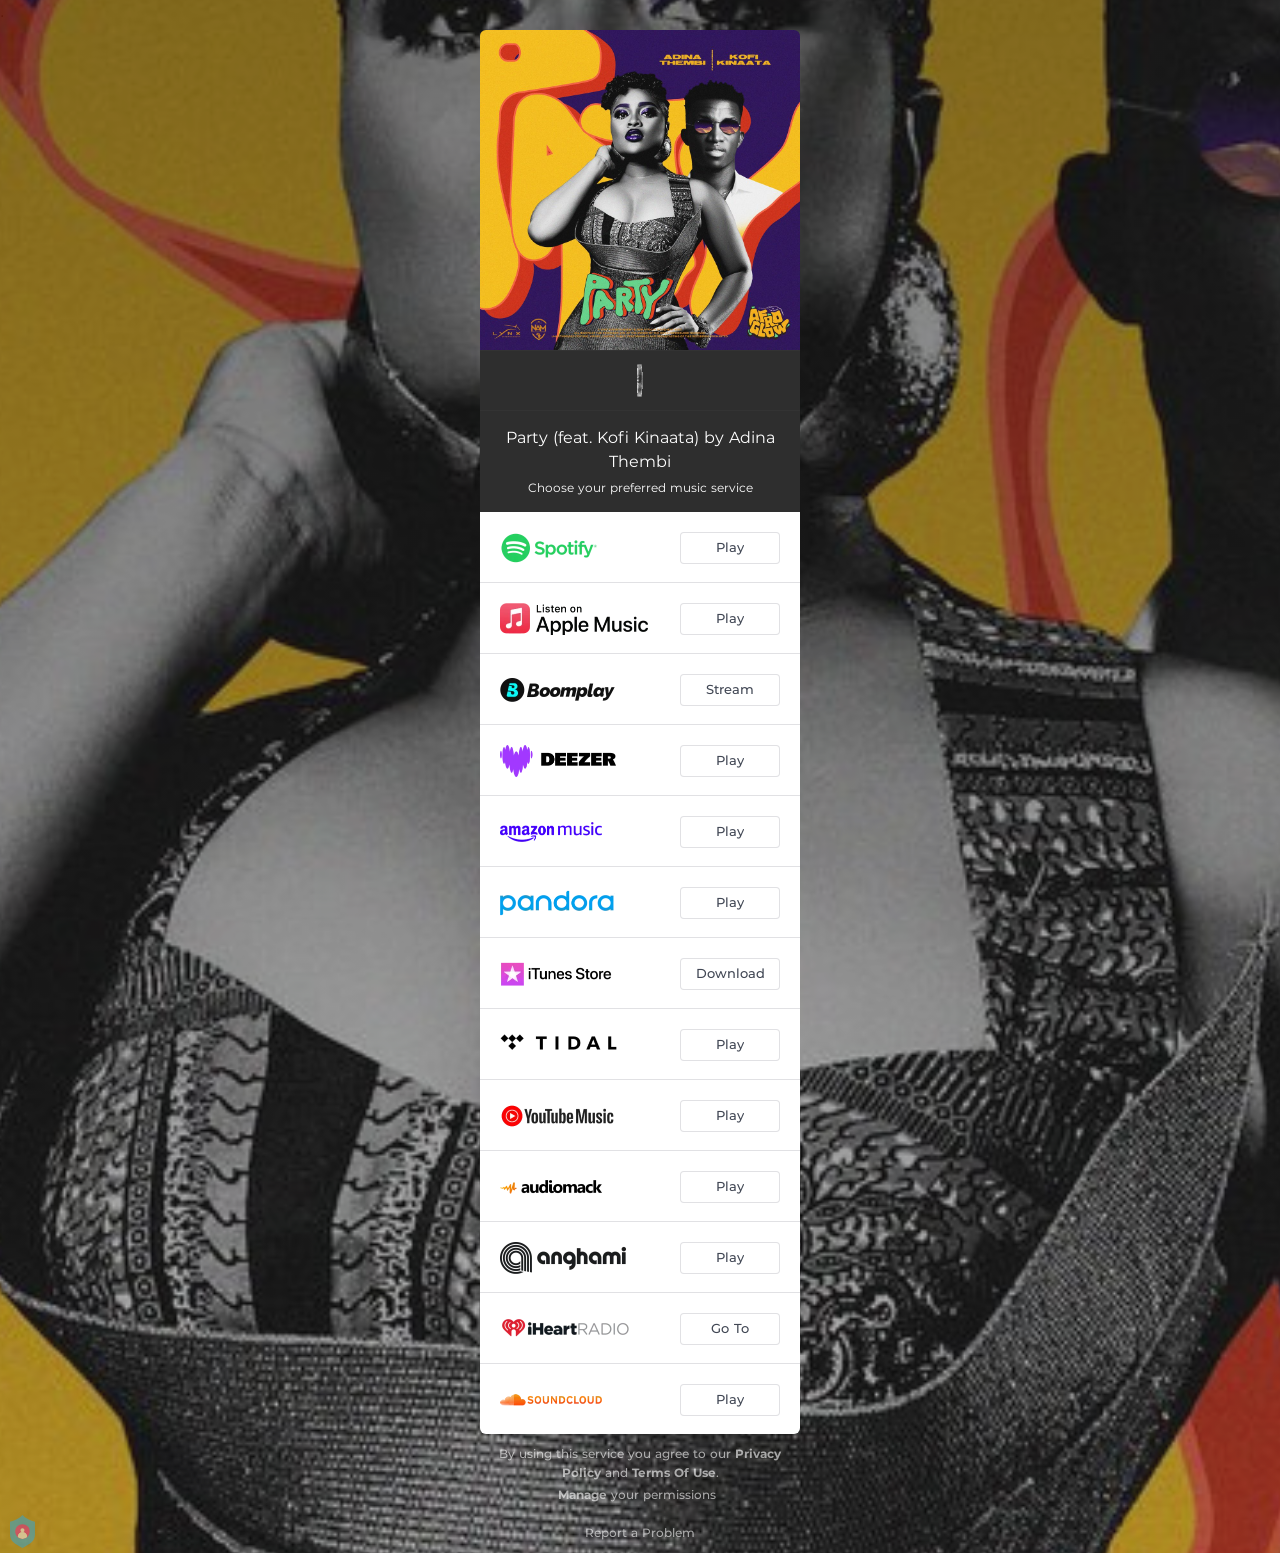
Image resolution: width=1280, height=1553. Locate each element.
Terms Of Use (674, 1472)
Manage (582, 1494)
